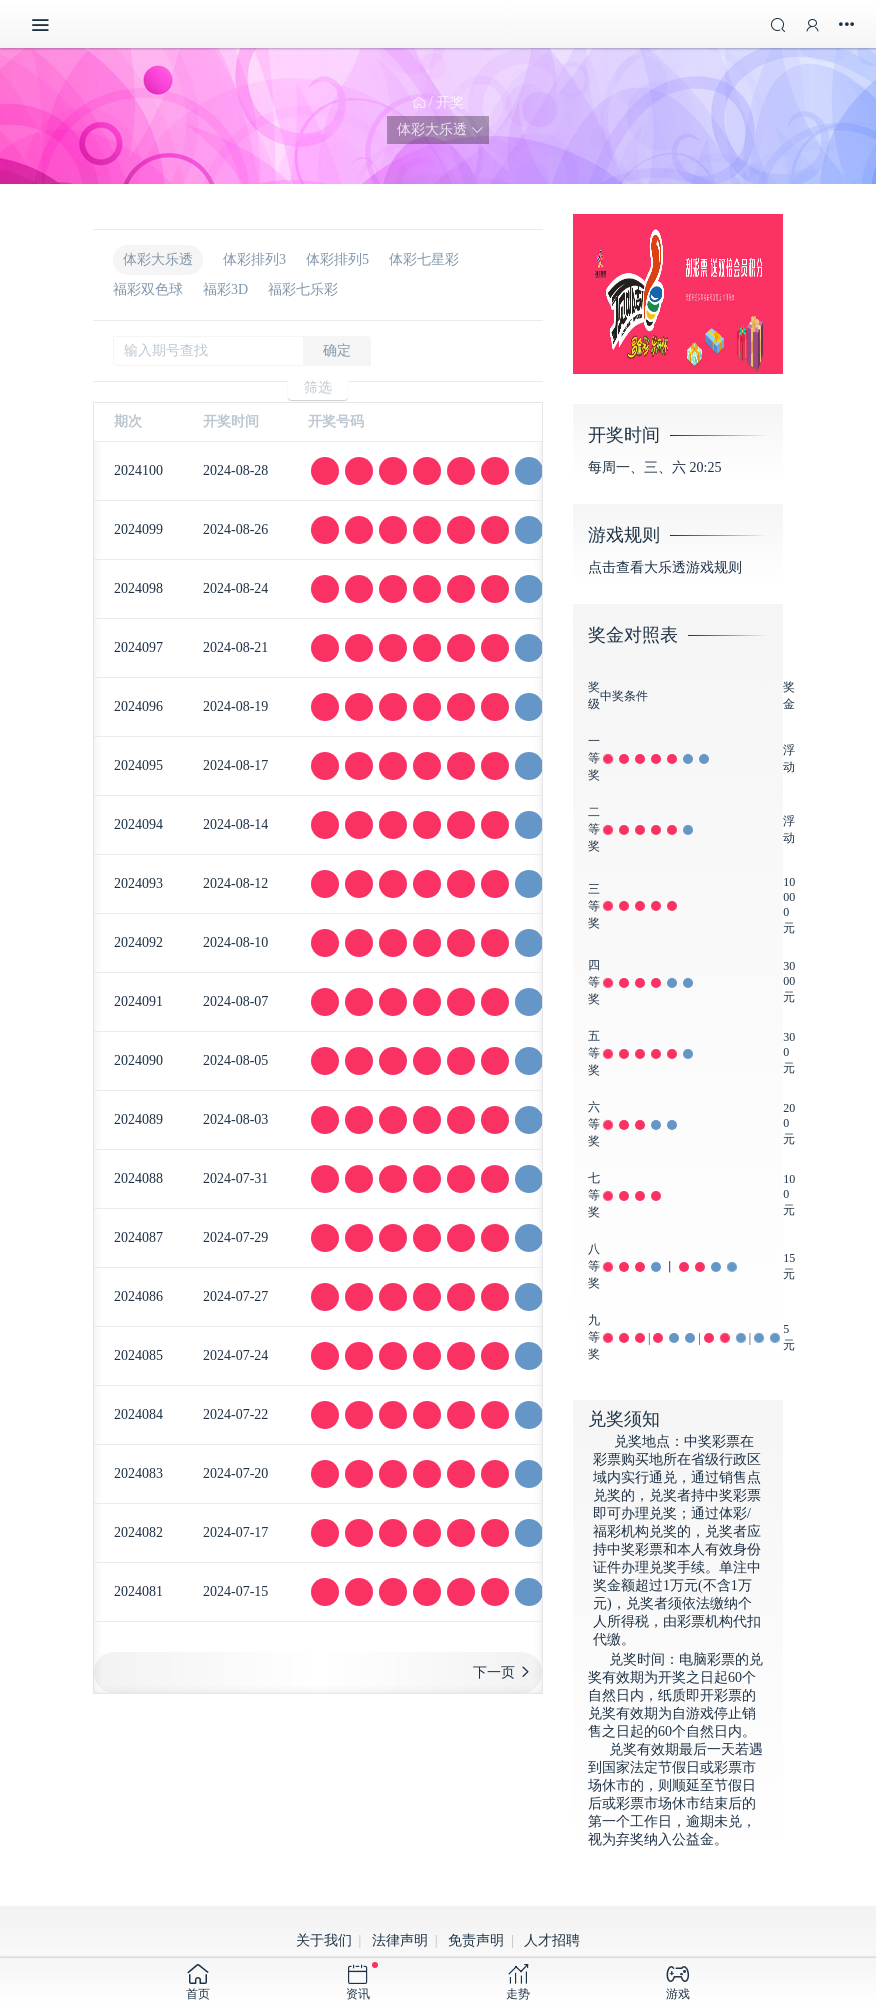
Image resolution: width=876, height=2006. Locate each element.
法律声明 (400, 1940)
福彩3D (225, 289)
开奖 (450, 102)
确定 (337, 350)
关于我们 (324, 1940)
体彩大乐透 (158, 259)
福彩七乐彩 (303, 289)
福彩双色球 (148, 289)
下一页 (494, 1672)
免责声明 (476, 1940)
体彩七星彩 (424, 259)
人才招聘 (552, 1940)
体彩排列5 (337, 259)
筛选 (318, 387)
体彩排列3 (254, 259)
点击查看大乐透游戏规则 (665, 567)
